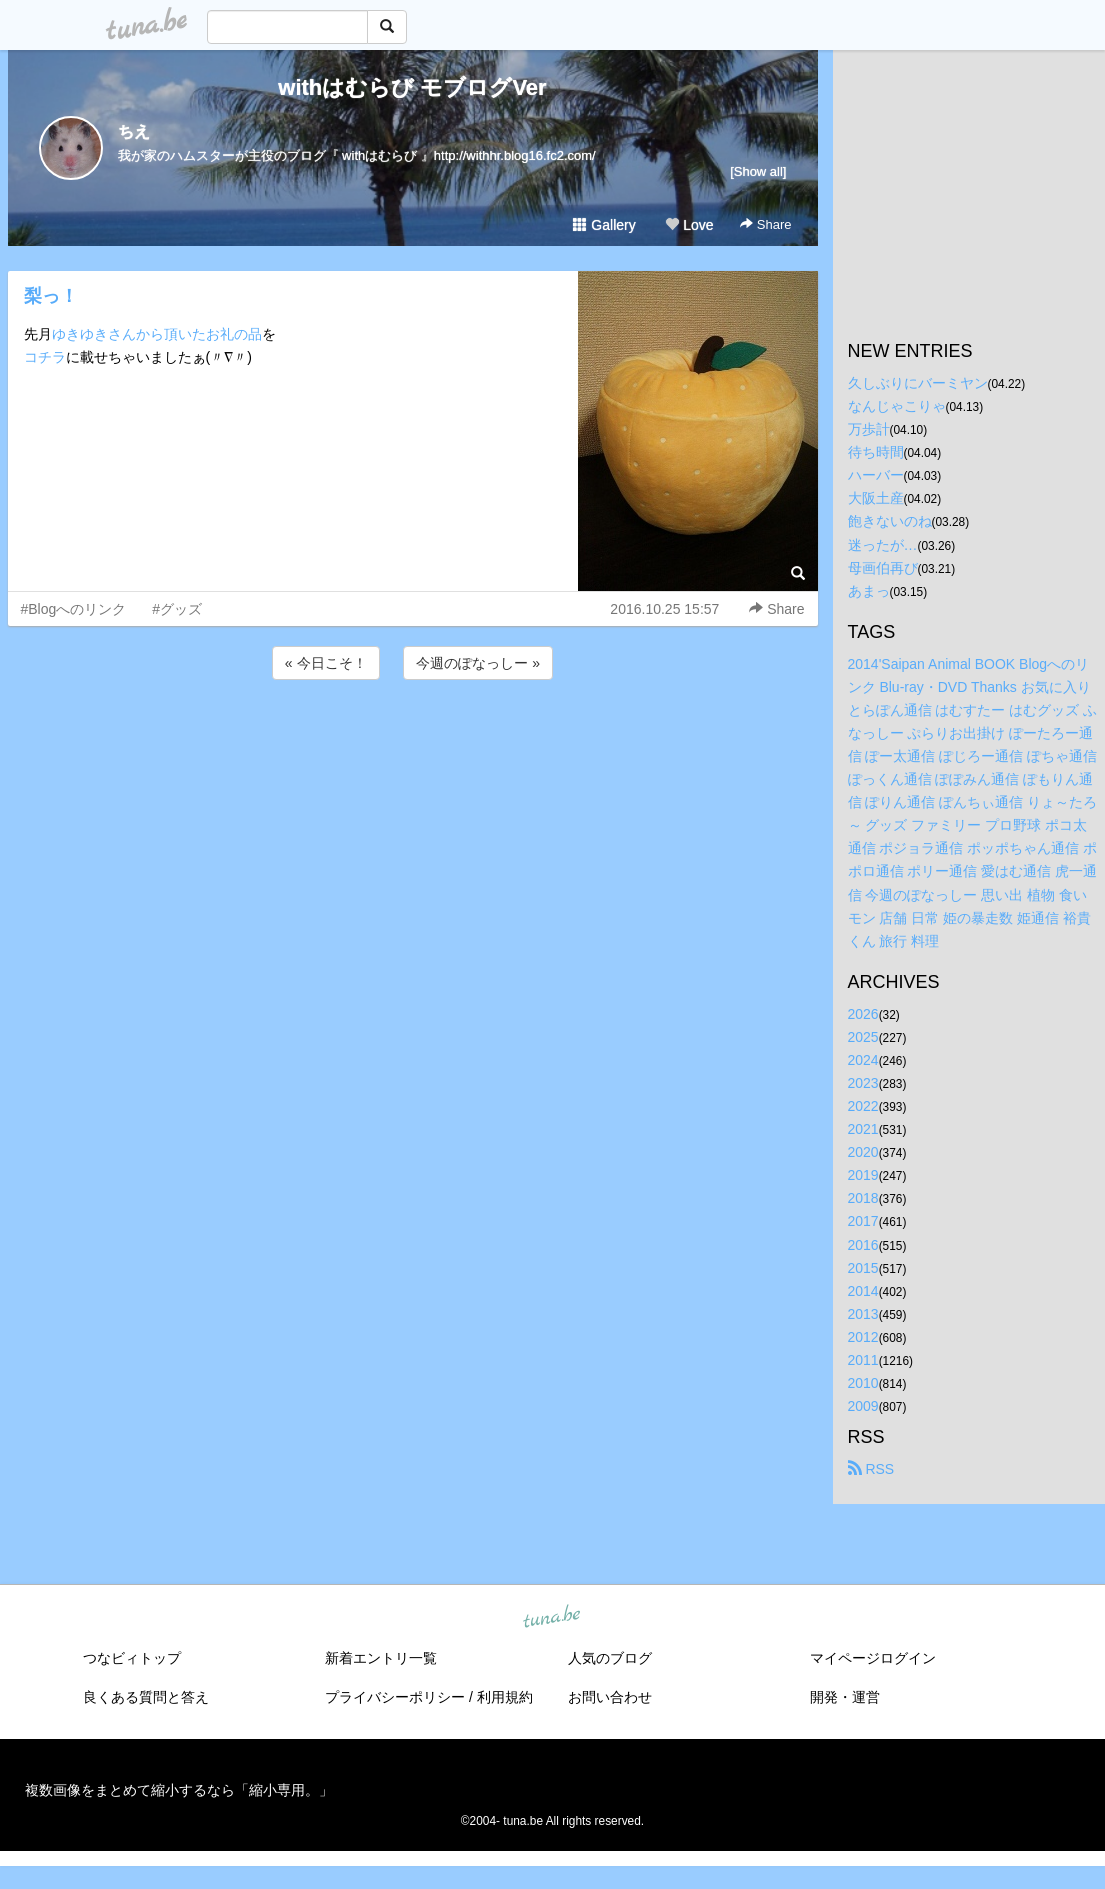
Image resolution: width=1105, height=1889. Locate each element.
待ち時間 (876, 452)
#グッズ (177, 609)
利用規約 (505, 1697)
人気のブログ (610, 1658)
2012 (863, 1337)
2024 (863, 1060)
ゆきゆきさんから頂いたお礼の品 (157, 334)
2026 (863, 1014)
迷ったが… (883, 545)
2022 (863, 1106)
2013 (863, 1314)
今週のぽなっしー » (478, 663)
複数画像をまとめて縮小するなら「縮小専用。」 (179, 1790)
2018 (863, 1198)
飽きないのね (890, 521)
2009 (863, 1406)
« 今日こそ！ (326, 663)
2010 (863, 1383)
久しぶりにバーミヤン (918, 383)
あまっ (869, 591)
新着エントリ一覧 (381, 1658)
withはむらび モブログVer (412, 87)
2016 (863, 1245)
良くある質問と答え (146, 1697)
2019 (863, 1175)
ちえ (134, 131)
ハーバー (876, 475)
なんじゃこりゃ (897, 406)
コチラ (45, 357)
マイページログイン (873, 1658)
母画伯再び (883, 568)
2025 (863, 1037)
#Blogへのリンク (74, 609)
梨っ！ (51, 296)
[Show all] (758, 171)
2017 (863, 1221)
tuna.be (552, 1618)
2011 (863, 1360)
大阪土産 (876, 498)
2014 (863, 1291)
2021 (863, 1129)
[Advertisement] (413, 738)
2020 (863, 1152)
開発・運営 (845, 1697)
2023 (863, 1083)
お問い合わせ (610, 1697)
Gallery (604, 225)
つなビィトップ (132, 1658)
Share (765, 224)
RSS (871, 1469)
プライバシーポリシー (395, 1697)
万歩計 (869, 429)
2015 (863, 1268)
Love (689, 225)
